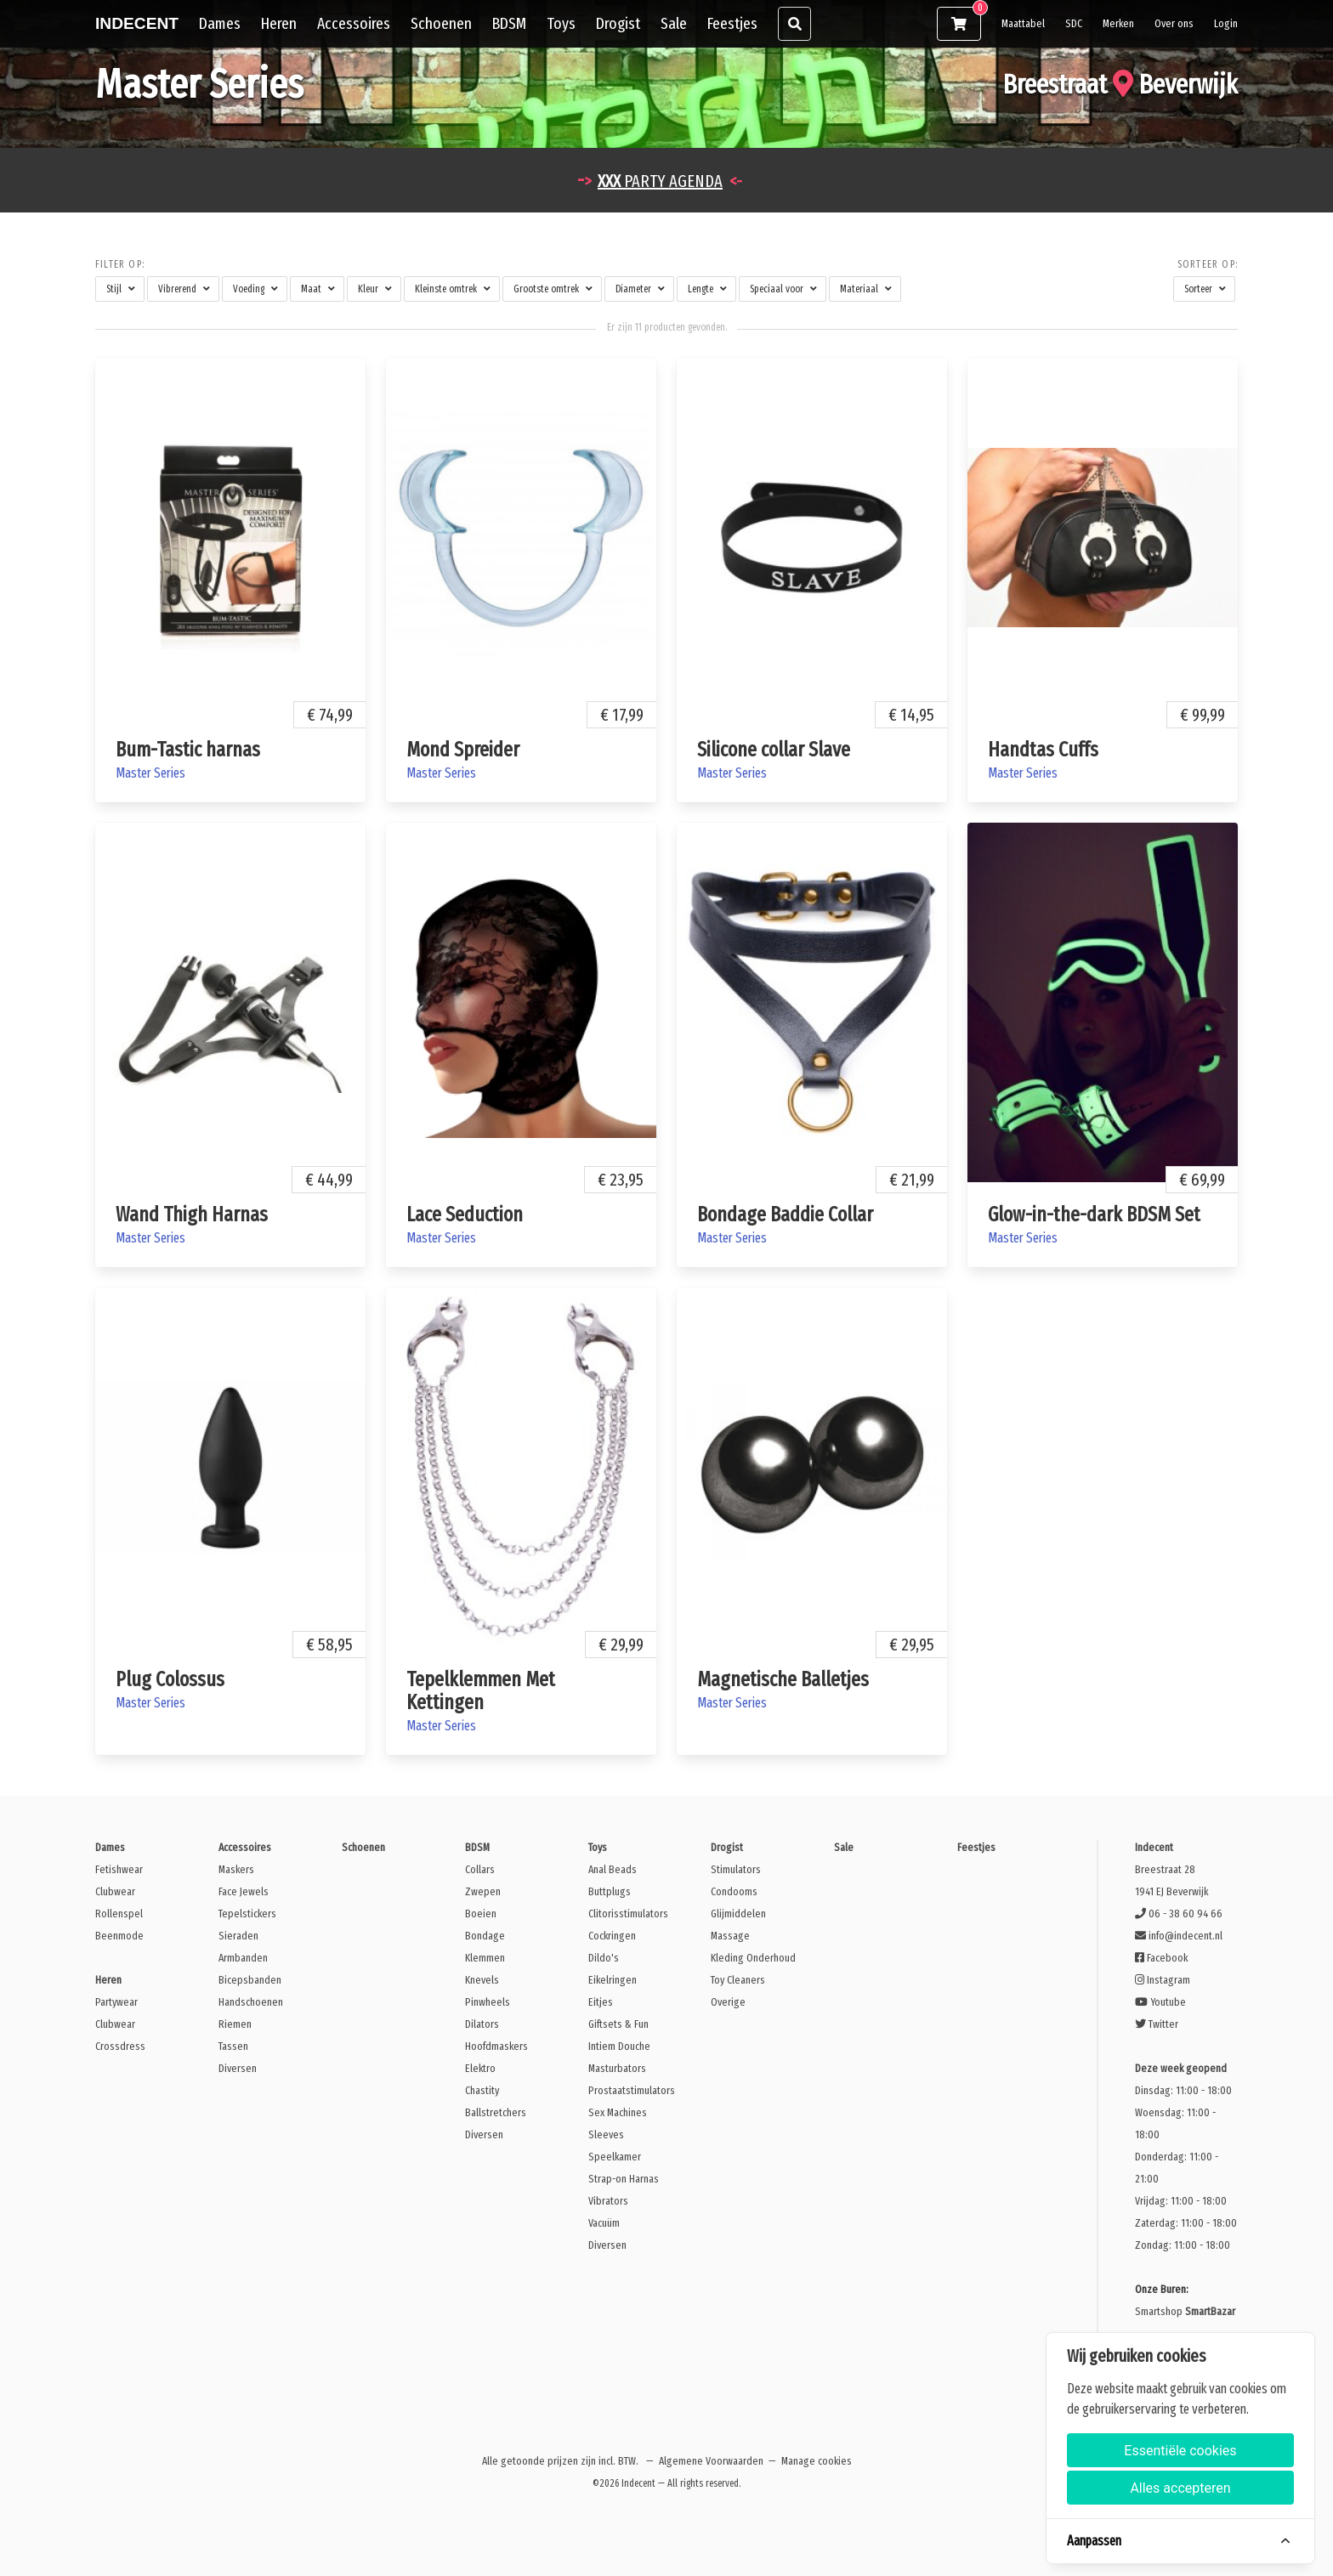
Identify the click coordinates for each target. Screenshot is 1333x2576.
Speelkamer (614, 2156)
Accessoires (353, 23)
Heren (279, 23)
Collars (480, 1869)
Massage (730, 1935)
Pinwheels (487, 2002)
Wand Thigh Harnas (192, 1214)
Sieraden (238, 1935)
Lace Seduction (464, 1214)
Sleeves (606, 2134)
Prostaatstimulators (631, 2090)
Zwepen (483, 1891)
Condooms (734, 1891)
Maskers (236, 1869)
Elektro (480, 2068)
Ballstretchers (495, 2112)
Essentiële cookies (1180, 2451)
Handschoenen (250, 2002)
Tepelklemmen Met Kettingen (480, 1690)
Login (1226, 23)
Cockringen (612, 1935)
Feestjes (732, 23)
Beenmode (119, 1935)
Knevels (482, 1979)
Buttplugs (609, 1891)
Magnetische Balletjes (783, 1679)
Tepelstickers (247, 1913)
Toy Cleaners (738, 1979)
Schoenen (441, 23)
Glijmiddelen (738, 1913)
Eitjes (600, 2002)
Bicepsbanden (249, 1979)
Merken (1118, 23)
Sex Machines (617, 2112)
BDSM (509, 23)
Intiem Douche (619, 2046)
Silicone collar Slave (773, 749)
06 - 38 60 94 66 (1178, 1913)
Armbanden (243, 1957)
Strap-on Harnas (623, 2178)
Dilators (482, 2024)
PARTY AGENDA (660, 181)
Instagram (1162, 1979)
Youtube (1160, 2002)
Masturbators (617, 2068)
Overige (728, 2002)
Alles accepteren (1180, 2488)
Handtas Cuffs (1043, 749)
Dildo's (603, 1957)
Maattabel (1023, 23)
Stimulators (736, 1869)
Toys (561, 23)
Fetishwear (119, 1869)
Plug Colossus (170, 1679)
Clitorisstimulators (628, 1913)
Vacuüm (604, 2222)
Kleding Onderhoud (753, 1957)
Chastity (482, 2090)
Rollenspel (119, 1913)
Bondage (485, 1935)
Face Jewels (243, 1891)
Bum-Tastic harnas (188, 749)
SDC (1073, 23)
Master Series (150, 773)
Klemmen (485, 1957)
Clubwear (115, 1891)
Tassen (233, 2046)
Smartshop (1185, 2311)
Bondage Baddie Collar (785, 1214)
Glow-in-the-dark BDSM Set (1094, 1214)
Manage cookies (816, 2460)
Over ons (1174, 23)
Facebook (1161, 1957)
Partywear (116, 2002)
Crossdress (120, 2046)
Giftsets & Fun (618, 2024)
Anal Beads (612, 1869)
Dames (220, 23)
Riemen (235, 2024)
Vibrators (608, 2200)
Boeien (480, 1913)
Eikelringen (612, 1979)
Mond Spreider (462, 749)
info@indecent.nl (1178, 1935)
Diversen (237, 2068)
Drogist (618, 23)
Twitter (1156, 2024)
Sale (674, 23)
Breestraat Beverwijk (1120, 84)
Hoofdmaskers (496, 2046)
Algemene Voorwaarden (711, 2460)
